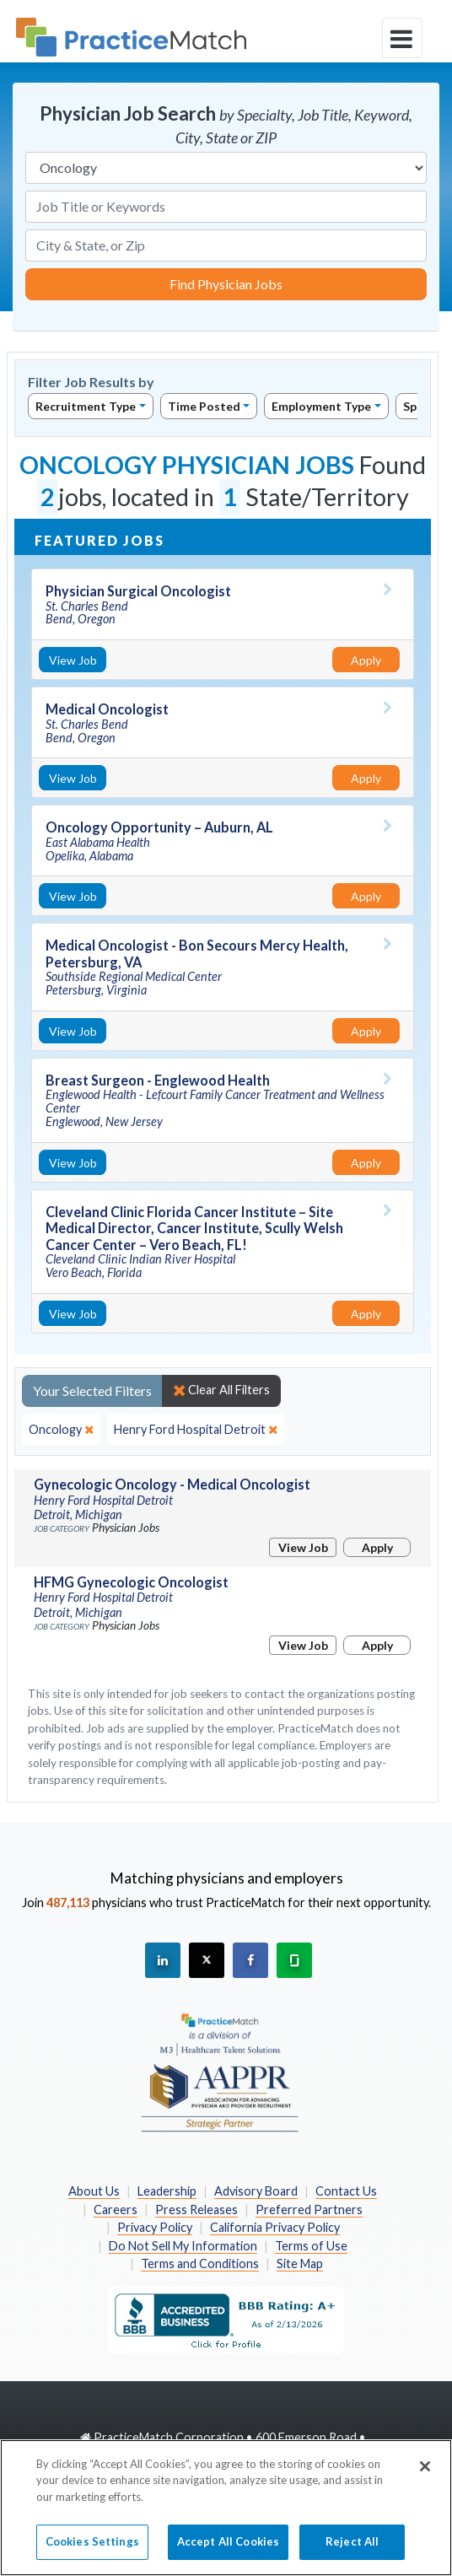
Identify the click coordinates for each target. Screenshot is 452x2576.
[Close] (425, 2475)
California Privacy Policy (275, 2227)
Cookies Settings (92, 2551)
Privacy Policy (154, 2227)
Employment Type (321, 406)
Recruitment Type (85, 406)
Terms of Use (311, 2246)
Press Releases (196, 2209)
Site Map (300, 2263)
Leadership (166, 2191)
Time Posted (204, 406)
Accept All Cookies (228, 2551)
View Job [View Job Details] (73, 660)
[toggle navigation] (402, 38)
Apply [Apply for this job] (366, 660)
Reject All (352, 2551)
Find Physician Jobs (226, 284)
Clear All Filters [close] (221, 1390)
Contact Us (346, 2191)
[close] (61, 1429)
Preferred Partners (309, 2209)
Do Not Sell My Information (183, 2246)
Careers (115, 2209)
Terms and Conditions (200, 2263)
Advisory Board (256, 2191)
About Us (94, 2191)
